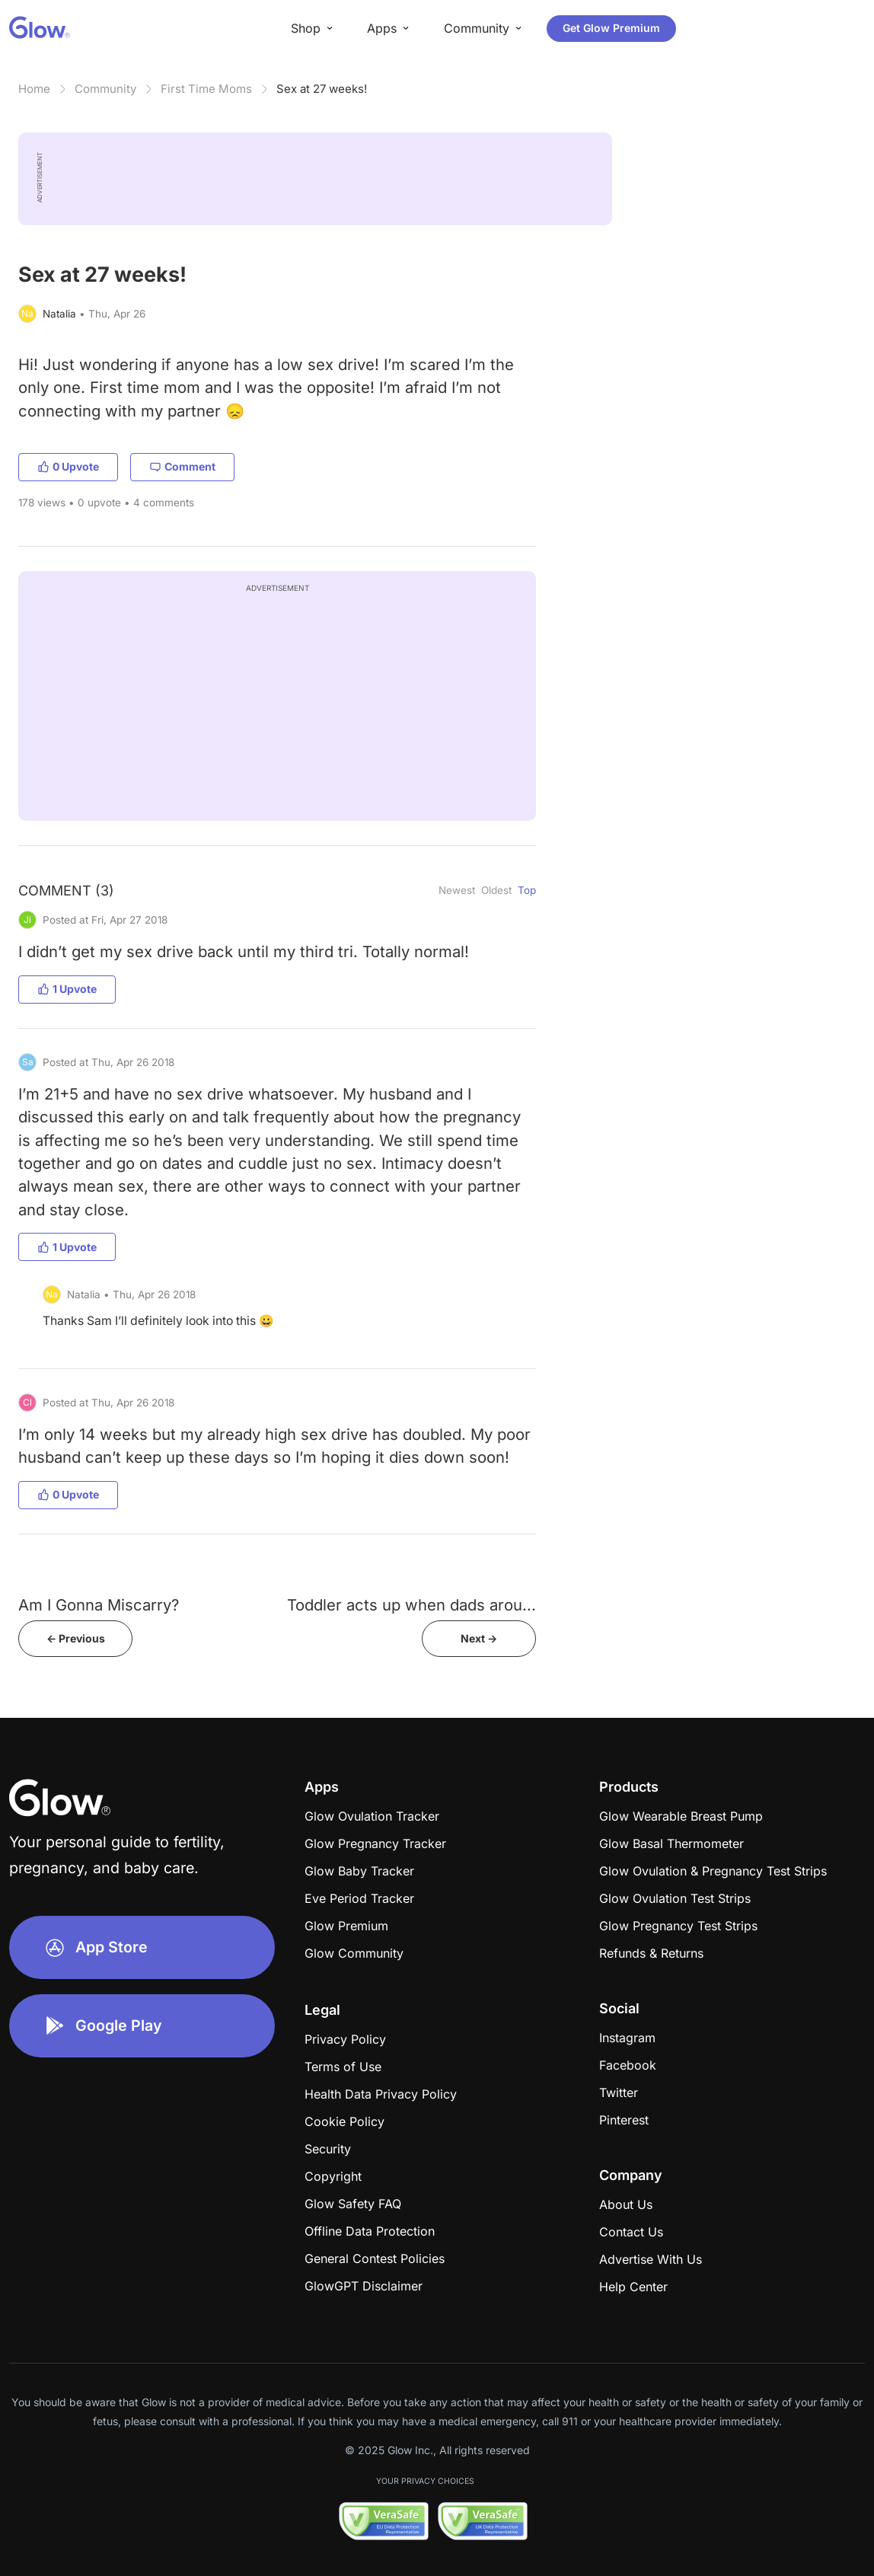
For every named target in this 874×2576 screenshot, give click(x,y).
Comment (182, 466)
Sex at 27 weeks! (321, 88)
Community (105, 88)
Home (34, 88)
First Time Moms (206, 88)
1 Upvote (67, 988)
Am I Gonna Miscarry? (98, 1604)
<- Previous (75, 1638)
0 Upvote (68, 466)
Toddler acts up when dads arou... (411, 1604)
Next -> (479, 1638)
